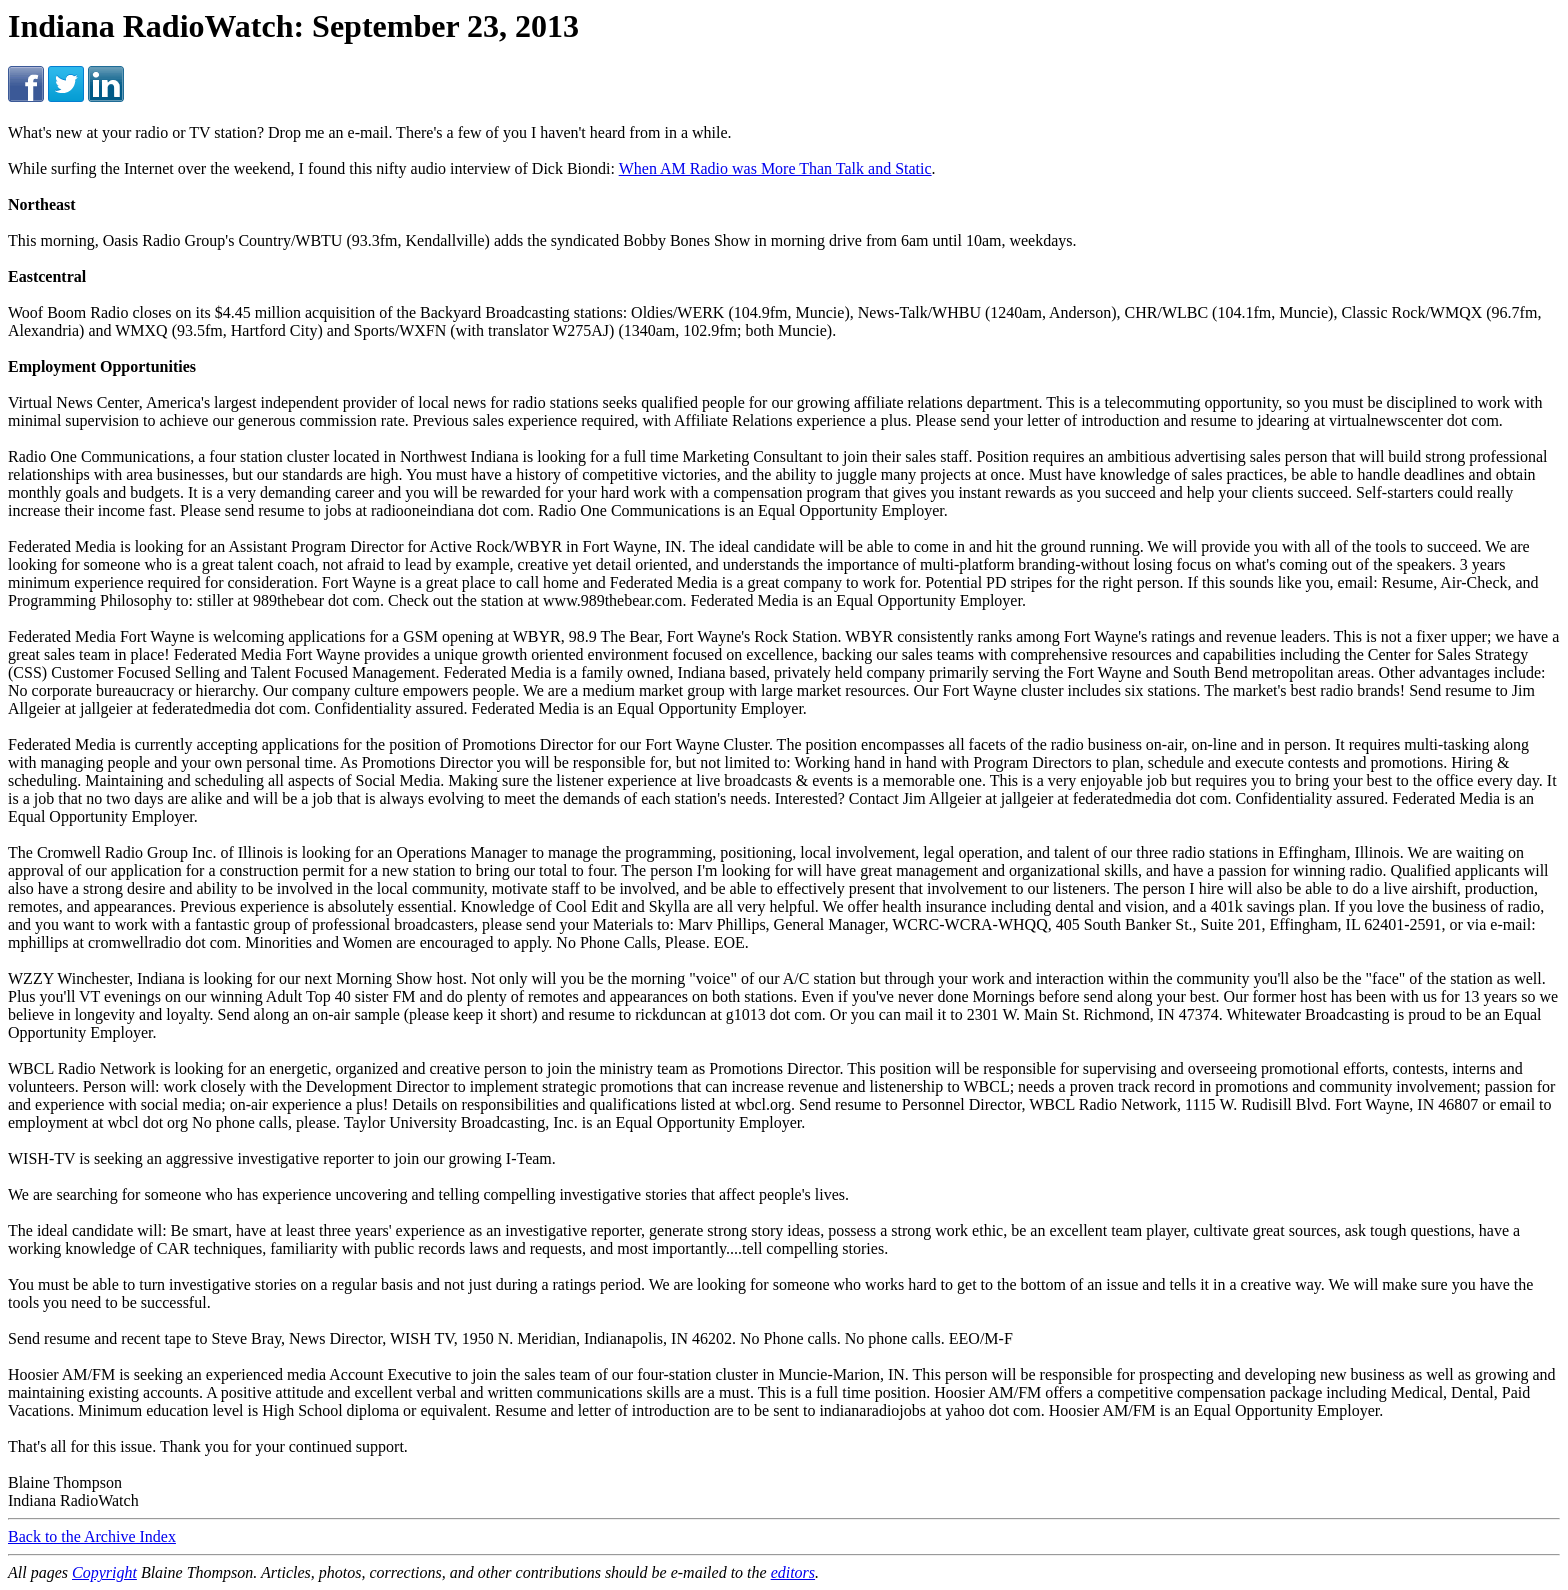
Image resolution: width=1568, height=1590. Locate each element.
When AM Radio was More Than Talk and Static (775, 168)
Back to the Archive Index (92, 1536)
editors (793, 1572)
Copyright (104, 1572)
